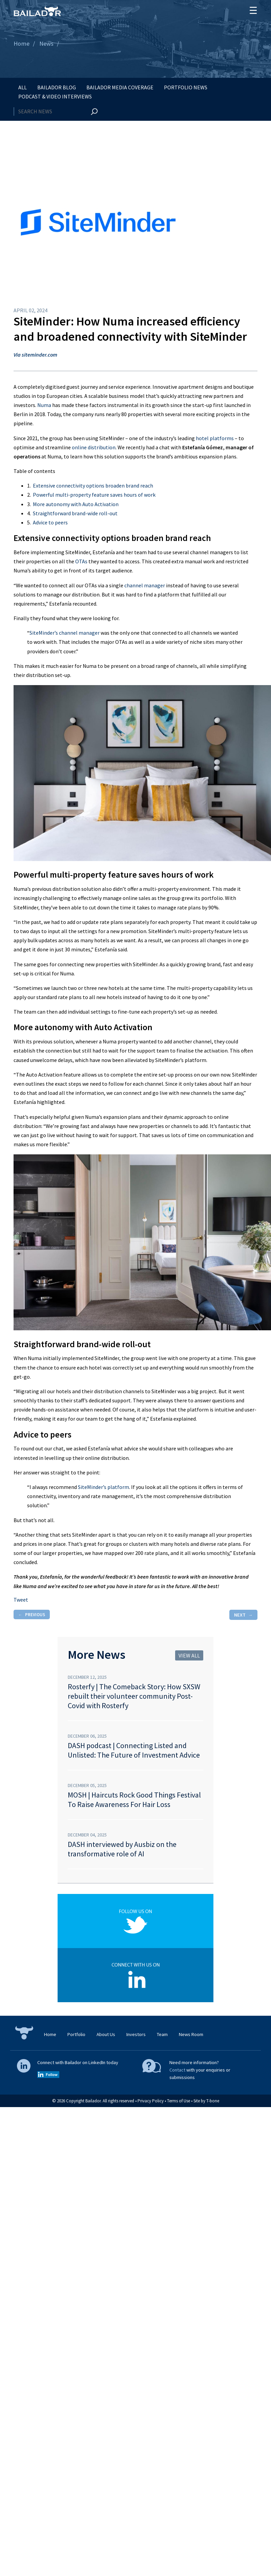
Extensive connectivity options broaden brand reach (93, 485)
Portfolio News (185, 87)
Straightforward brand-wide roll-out (75, 513)
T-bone (212, 2101)
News (46, 43)
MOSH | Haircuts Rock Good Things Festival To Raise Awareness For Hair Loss (134, 1799)
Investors (136, 2034)
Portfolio (76, 2034)
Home (21, 43)
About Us (106, 2034)
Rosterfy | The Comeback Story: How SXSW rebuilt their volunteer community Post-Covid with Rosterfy (134, 1696)
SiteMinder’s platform (103, 1487)
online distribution (94, 447)
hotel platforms (215, 438)
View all (189, 1655)
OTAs (81, 561)
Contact (177, 2070)
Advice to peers (50, 522)
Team (162, 2034)
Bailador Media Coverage (119, 87)
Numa (44, 405)
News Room (191, 2034)
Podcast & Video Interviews (55, 96)
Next (240, 1615)
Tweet (21, 1599)
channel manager (144, 585)
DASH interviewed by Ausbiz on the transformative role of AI (122, 1848)
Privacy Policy (151, 2101)
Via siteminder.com (35, 354)
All (22, 87)
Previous (35, 1614)
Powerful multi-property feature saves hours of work (94, 494)
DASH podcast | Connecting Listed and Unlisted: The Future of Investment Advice (134, 1750)
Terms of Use (178, 2101)
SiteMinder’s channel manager (64, 632)
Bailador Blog (56, 87)
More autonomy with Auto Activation (76, 504)
